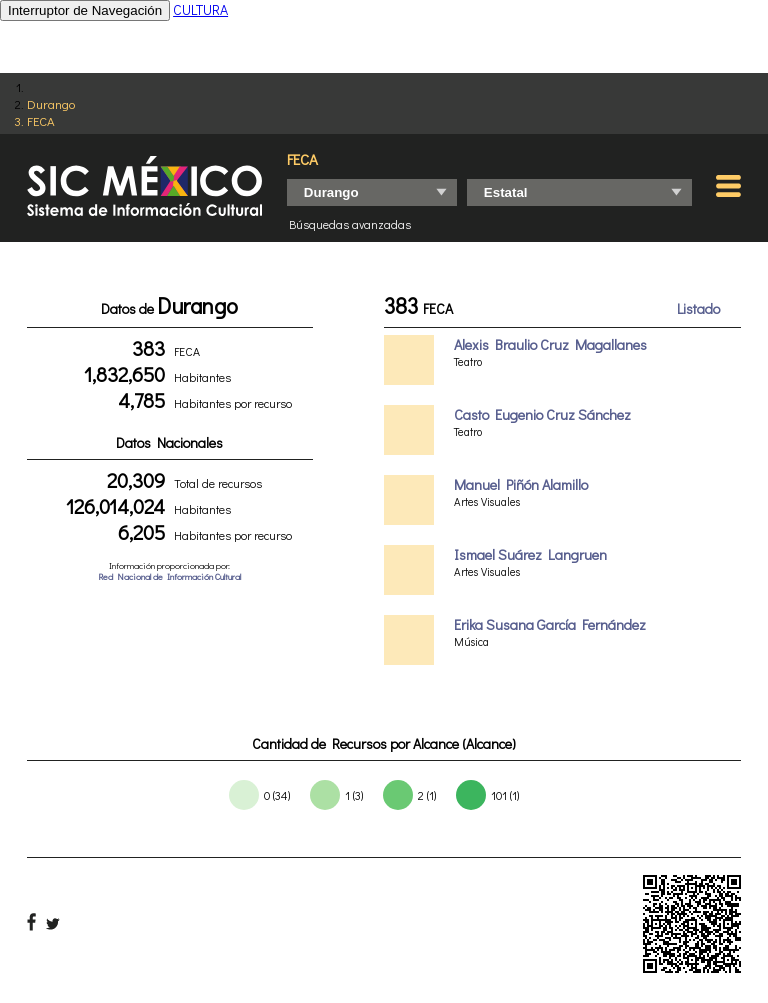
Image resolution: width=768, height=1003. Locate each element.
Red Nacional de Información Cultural (169, 576)
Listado (698, 308)
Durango (51, 103)
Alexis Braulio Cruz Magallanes (550, 344)
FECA (41, 120)
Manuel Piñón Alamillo (521, 484)
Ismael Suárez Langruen (530, 554)
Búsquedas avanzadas (350, 224)
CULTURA (200, 9)
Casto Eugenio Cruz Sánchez (542, 414)
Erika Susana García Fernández (550, 624)
